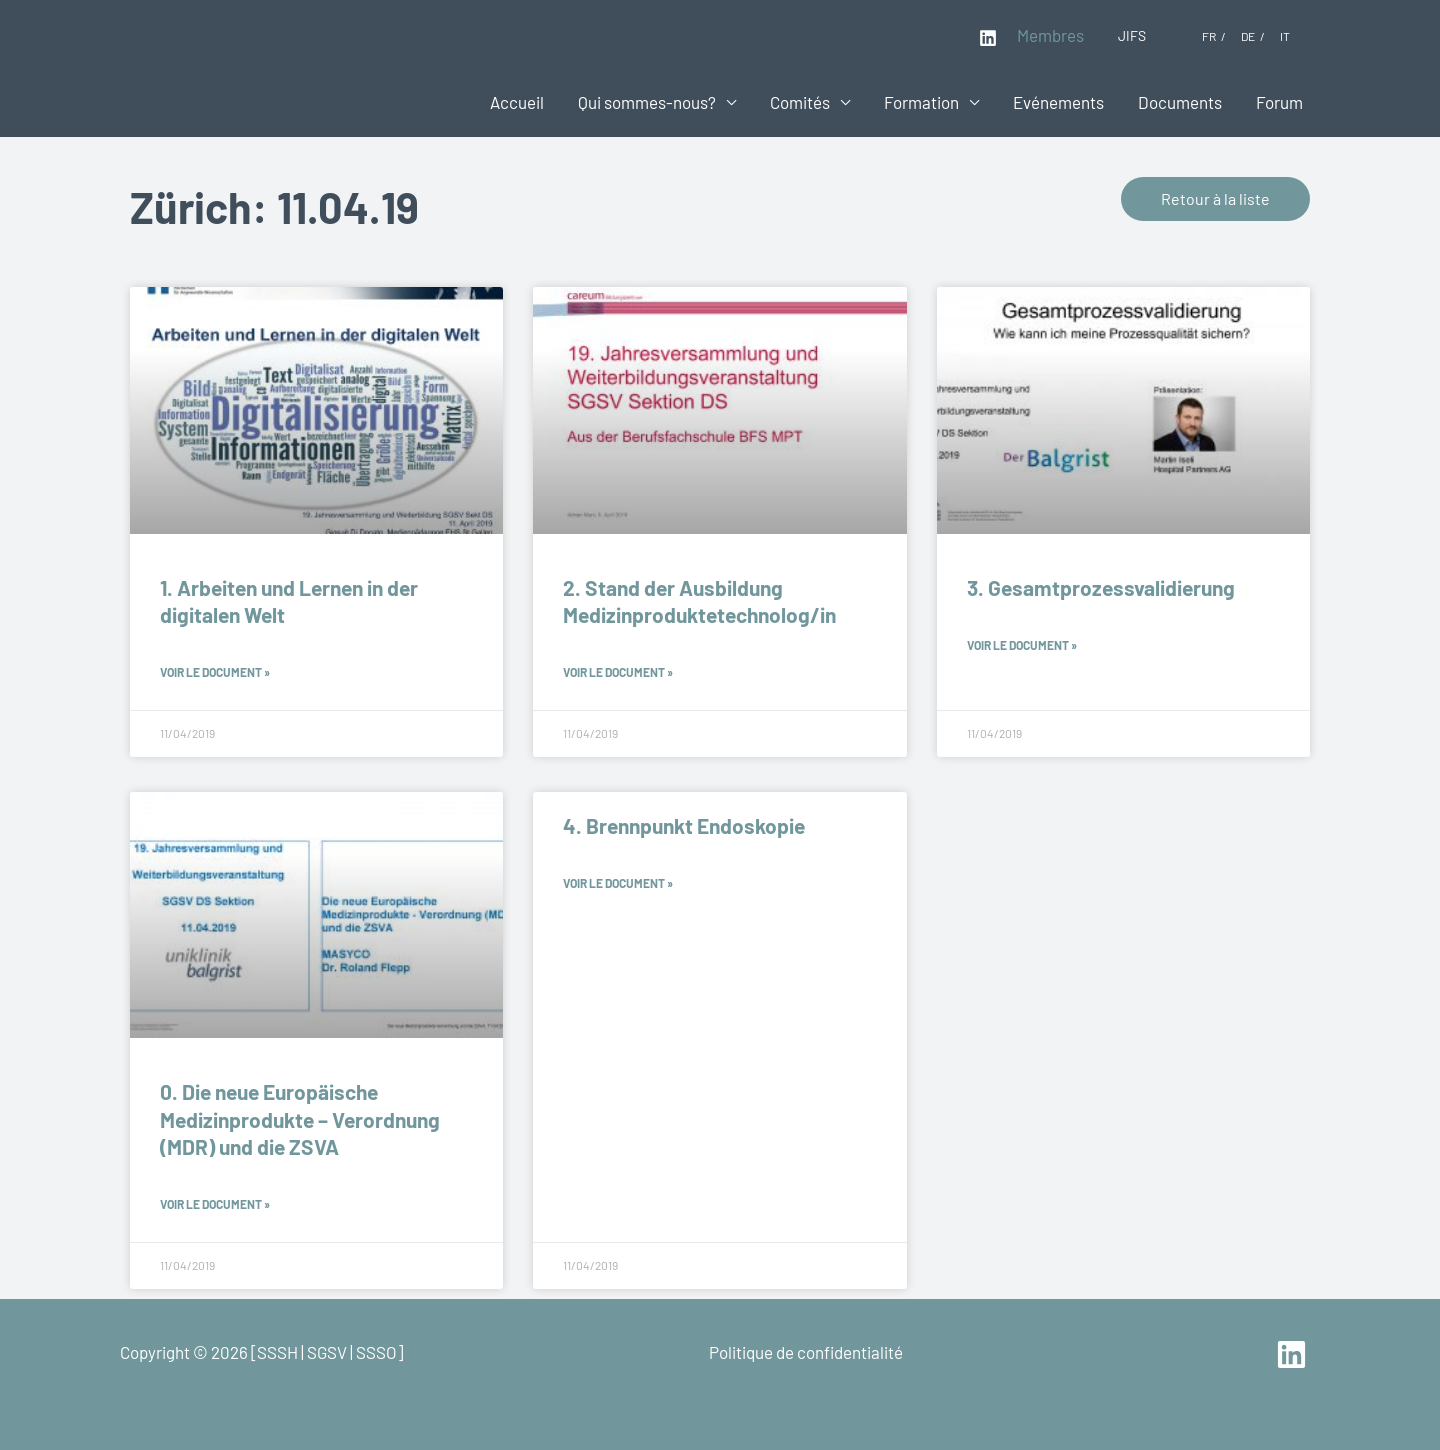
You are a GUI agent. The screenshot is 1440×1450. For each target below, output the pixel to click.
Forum (1279, 102)
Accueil (517, 102)
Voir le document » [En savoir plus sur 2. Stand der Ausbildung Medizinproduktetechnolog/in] (618, 672)
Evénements (1058, 102)
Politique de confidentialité (806, 1352)
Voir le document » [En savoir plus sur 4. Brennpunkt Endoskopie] (618, 883)
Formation (921, 102)
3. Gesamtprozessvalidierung (1101, 587)
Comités (800, 102)
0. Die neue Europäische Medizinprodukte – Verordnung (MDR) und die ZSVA (300, 1119)
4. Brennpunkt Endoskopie (684, 825)
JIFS (1132, 35)
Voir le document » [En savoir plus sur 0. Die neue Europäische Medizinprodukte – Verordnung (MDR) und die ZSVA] (215, 1204)
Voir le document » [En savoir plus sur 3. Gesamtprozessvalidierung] (1022, 645)
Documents (1180, 102)
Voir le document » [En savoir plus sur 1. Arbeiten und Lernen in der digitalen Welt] (215, 672)
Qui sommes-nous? (647, 102)
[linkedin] (1294, 1354)
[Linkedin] (988, 38)
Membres (1050, 35)
